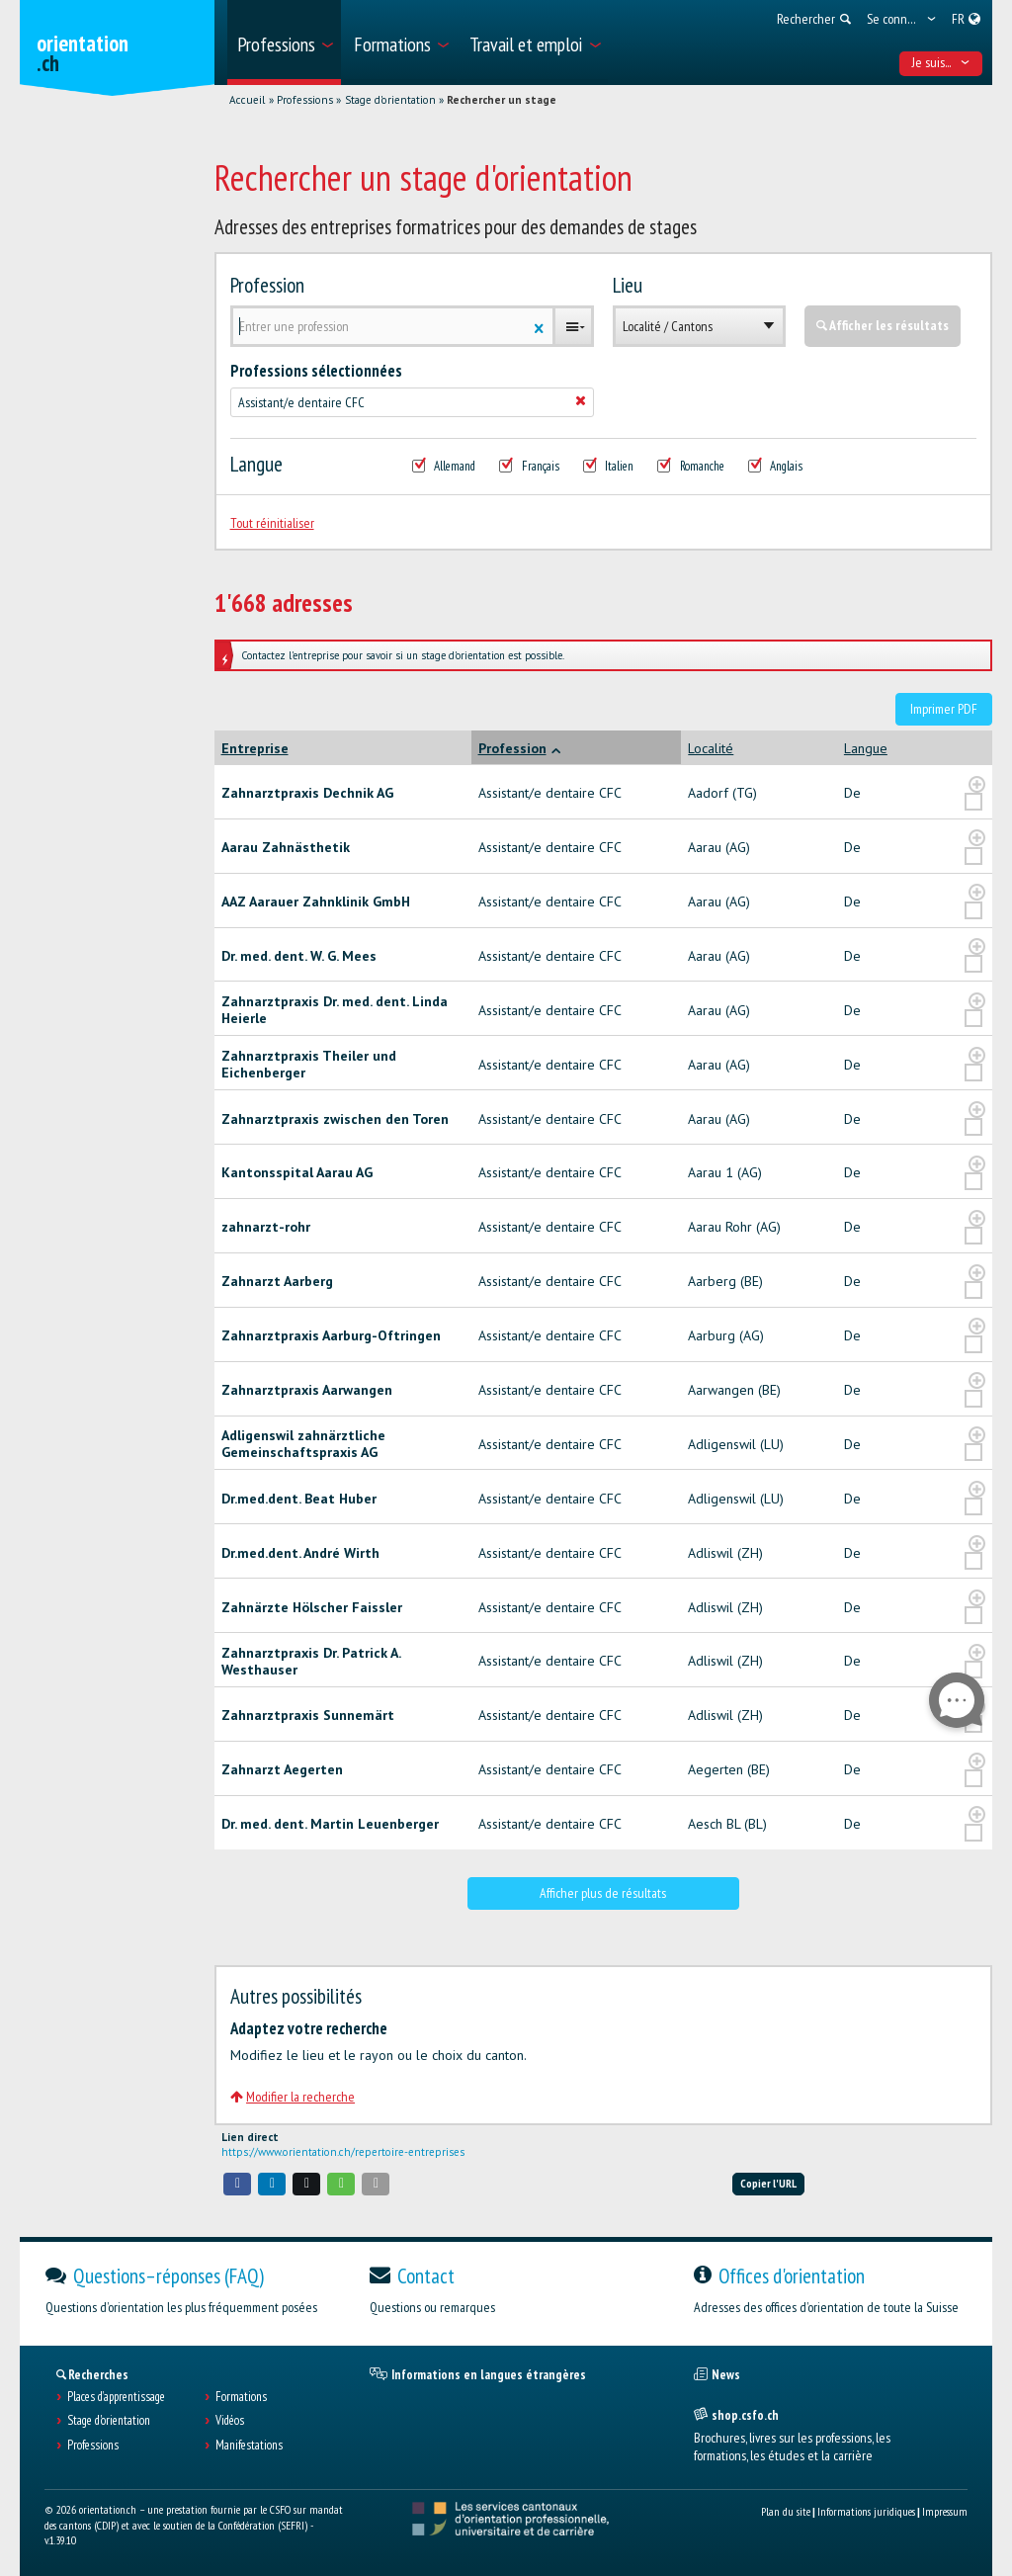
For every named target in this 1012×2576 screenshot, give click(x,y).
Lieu (627, 286)
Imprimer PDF (943, 709)
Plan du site (785, 2511)
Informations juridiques (866, 2511)
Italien (608, 466)
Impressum (945, 2511)
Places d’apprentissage (116, 2397)
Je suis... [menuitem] (941, 62)
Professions (305, 100)
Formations (241, 2397)
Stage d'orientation (390, 100)
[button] (237, 2184)
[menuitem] (284, 42)
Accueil (247, 100)
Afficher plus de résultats (603, 1893)
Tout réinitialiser (272, 523)
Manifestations (249, 2445)
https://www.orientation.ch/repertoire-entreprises (342, 2152)
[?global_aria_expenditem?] (977, 785)
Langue (256, 464)
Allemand (444, 466)
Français (529, 466)
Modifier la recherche (293, 2096)
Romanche (690, 466)
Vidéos (229, 2421)
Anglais (775, 466)
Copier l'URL (768, 2183)
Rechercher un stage (501, 100)
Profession (267, 286)
